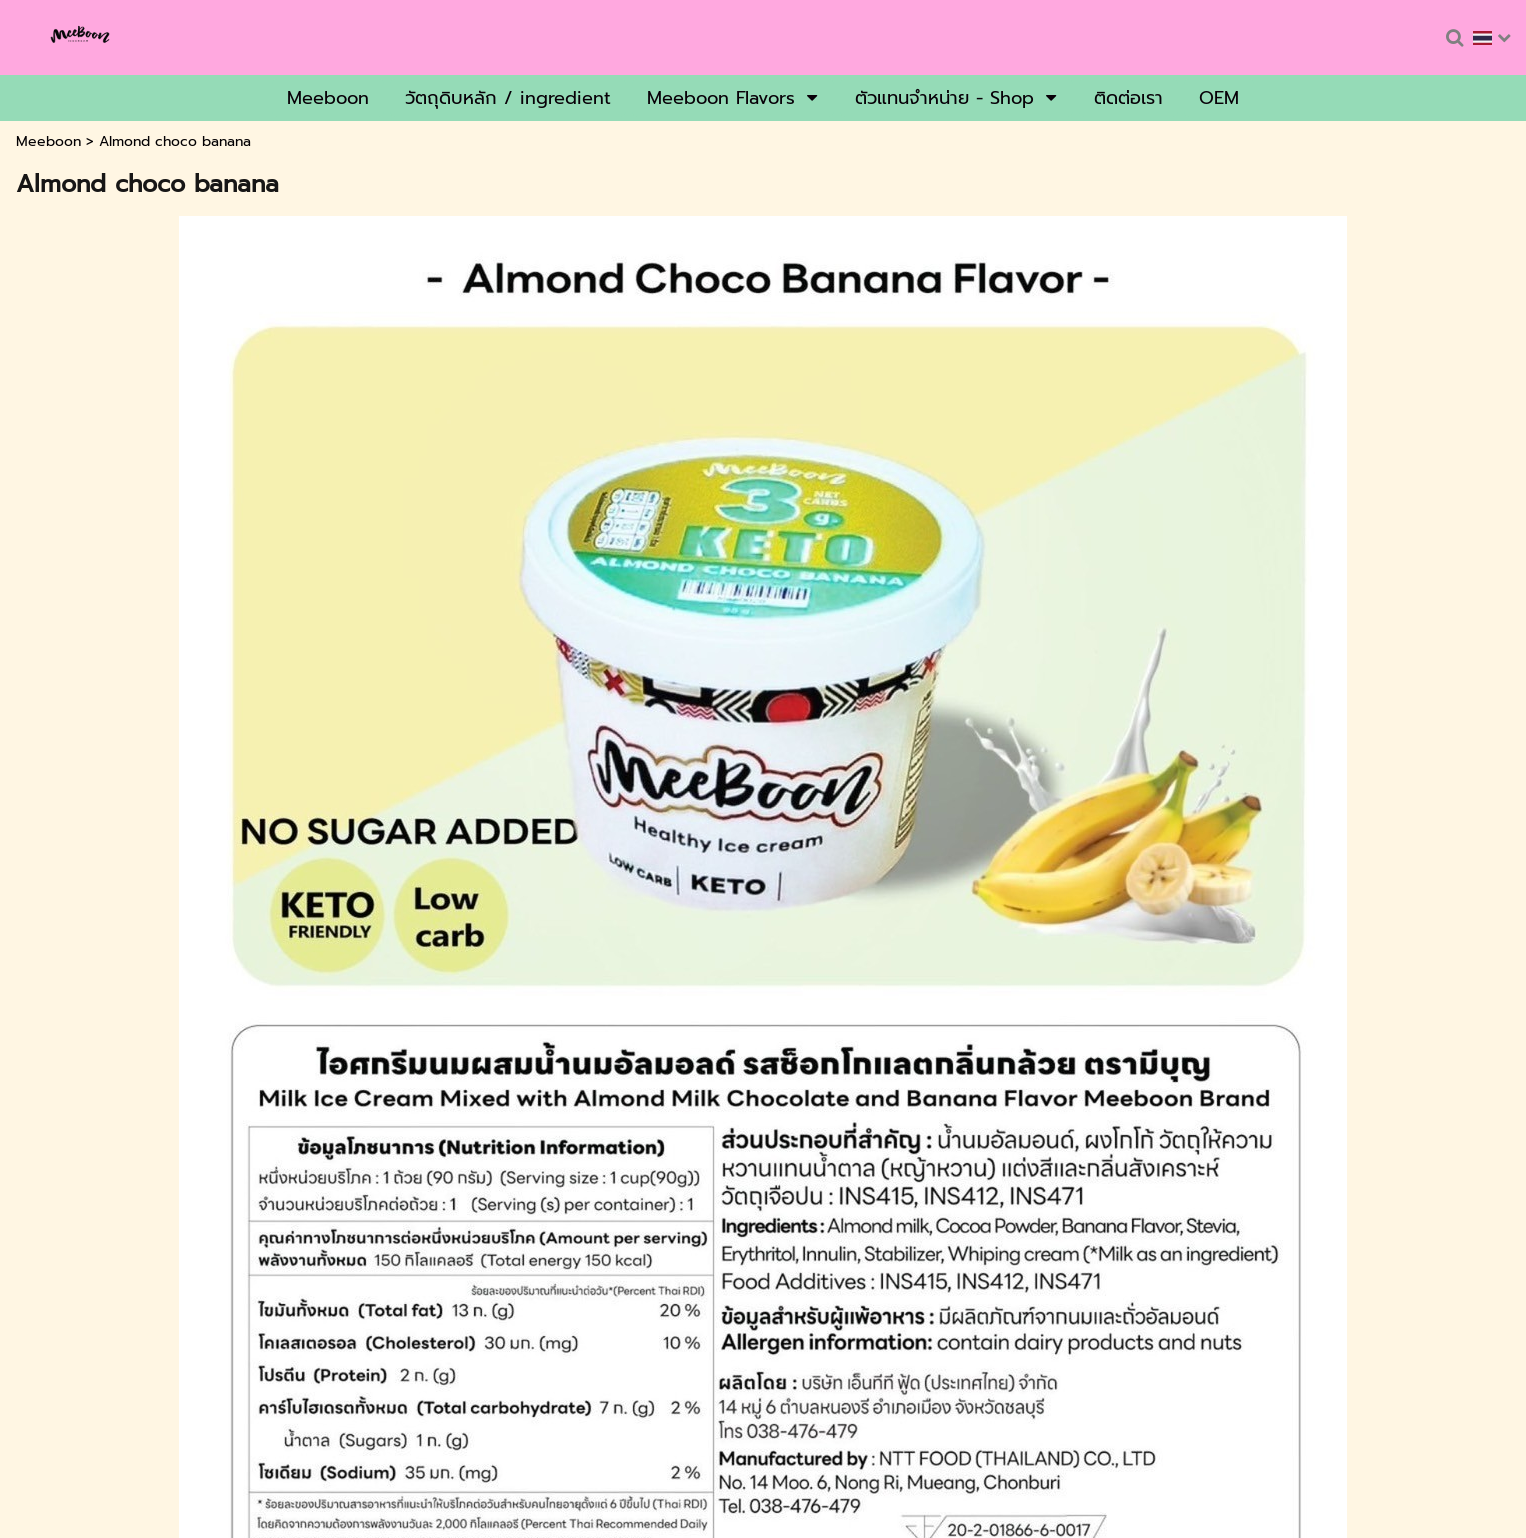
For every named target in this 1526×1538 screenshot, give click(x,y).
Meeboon (48, 141)
